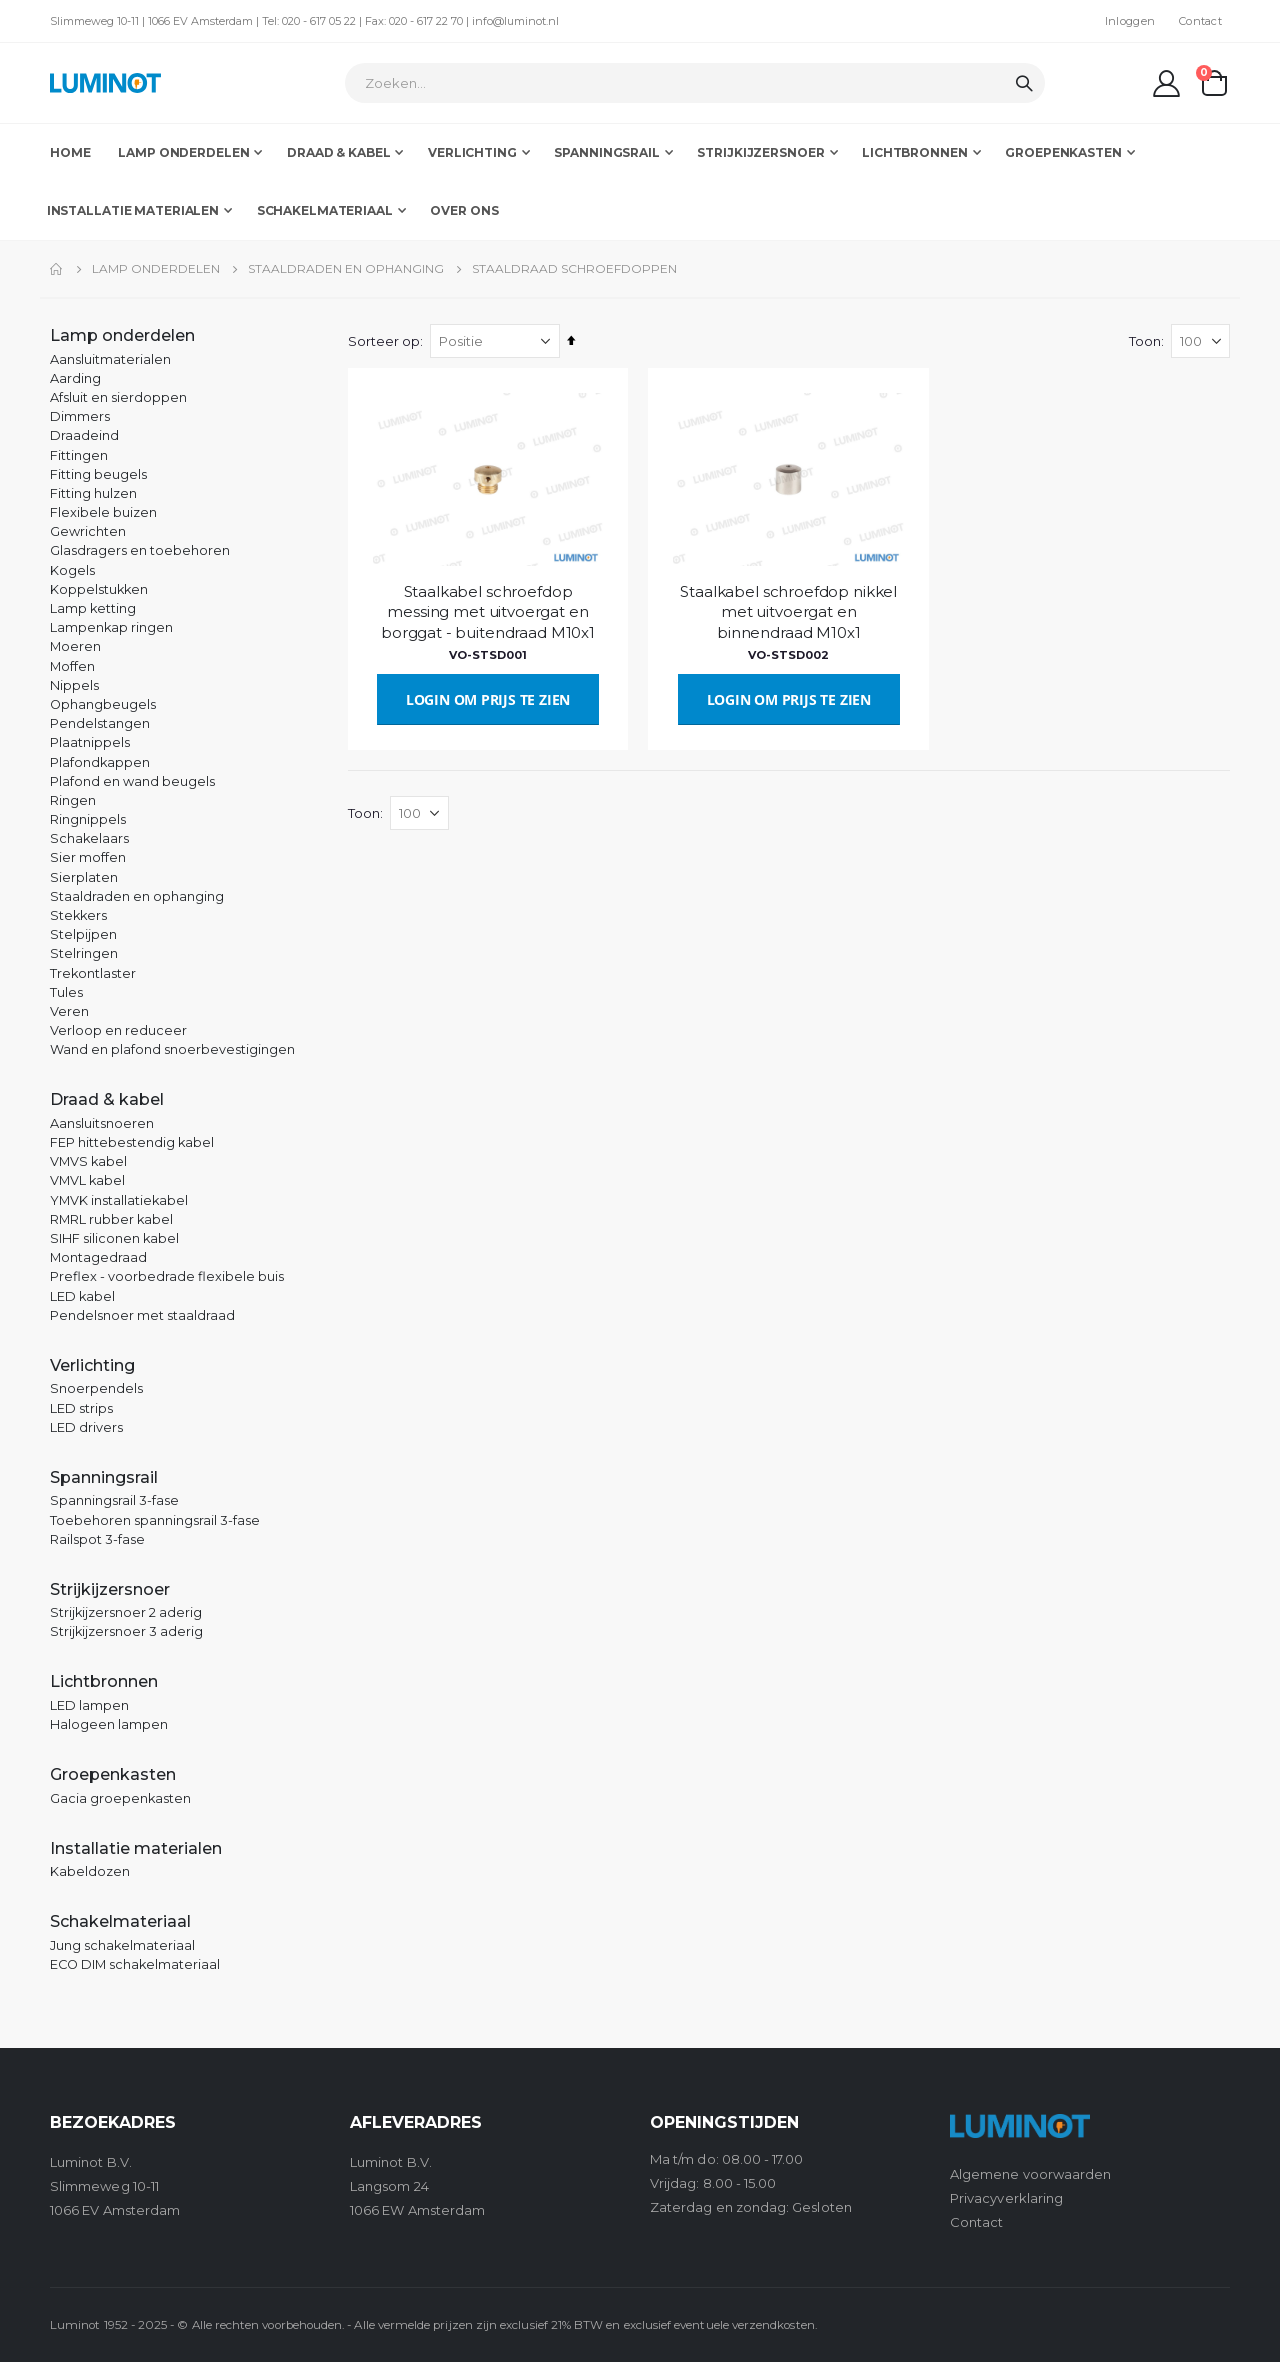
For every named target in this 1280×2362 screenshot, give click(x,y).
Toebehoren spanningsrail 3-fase (155, 1520)
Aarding (75, 378)
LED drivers (86, 1427)
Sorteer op (386, 341)
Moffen (72, 666)
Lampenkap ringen (111, 627)
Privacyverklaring (1006, 2198)
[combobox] (695, 83)
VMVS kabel (88, 1161)
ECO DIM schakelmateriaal (135, 1964)
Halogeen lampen (109, 1724)
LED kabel (82, 1296)
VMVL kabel (87, 1180)
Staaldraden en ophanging (346, 269)
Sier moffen (88, 857)
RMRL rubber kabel (111, 1219)
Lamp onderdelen (156, 269)
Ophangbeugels (103, 704)
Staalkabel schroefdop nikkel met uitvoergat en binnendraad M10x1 (790, 611)
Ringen (73, 800)
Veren (69, 1011)
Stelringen (84, 953)
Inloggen (1130, 21)
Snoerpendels (96, 1388)
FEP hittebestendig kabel (132, 1142)
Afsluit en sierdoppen (118, 397)
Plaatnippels (90, 742)
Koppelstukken (99, 589)
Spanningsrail (104, 1477)
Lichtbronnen (104, 1681)
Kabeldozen (90, 1871)
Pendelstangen (100, 723)
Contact (1200, 21)
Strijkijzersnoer (110, 1589)
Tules (66, 992)
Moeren (75, 646)
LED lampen (89, 1705)
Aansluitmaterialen (110, 359)
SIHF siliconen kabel (114, 1238)
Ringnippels (88, 819)
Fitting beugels (98, 474)
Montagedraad (98, 1257)
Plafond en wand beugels (132, 781)
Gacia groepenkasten (120, 1798)
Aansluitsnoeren (102, 1123)
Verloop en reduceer (118, 1030)
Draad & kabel (107, 1099)
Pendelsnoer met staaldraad (142, 1315)
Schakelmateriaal (120, 1921)
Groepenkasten (113, 1774)
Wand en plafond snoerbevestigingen (172, 1049)
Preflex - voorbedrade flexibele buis (167, 1276)
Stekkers (78, 915)
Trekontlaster (93, 973)
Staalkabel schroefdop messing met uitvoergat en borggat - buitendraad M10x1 (490, 611)
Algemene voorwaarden (1030, 2174)
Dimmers (80, 416)
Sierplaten (84, 877)
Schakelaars (89, 838)
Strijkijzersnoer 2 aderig (126, 1612)
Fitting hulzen (93, 493)
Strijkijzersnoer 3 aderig (126, 1631)
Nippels (74, 685)
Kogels (72, 570)
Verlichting (92, 1365)
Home (57, 269)
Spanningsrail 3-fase (114, 1500)
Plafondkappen (100, 762)
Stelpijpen (83, 934)
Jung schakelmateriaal (122, 1945)
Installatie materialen (136, 1848)
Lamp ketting (93, 608)
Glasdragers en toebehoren (140, 550)
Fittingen (79, 455)
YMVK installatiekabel (119, 1200)
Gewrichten (88, 531)
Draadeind (84, 435)
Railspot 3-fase (97, 1539)
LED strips (81, 1408)
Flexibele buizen (103, 512)
